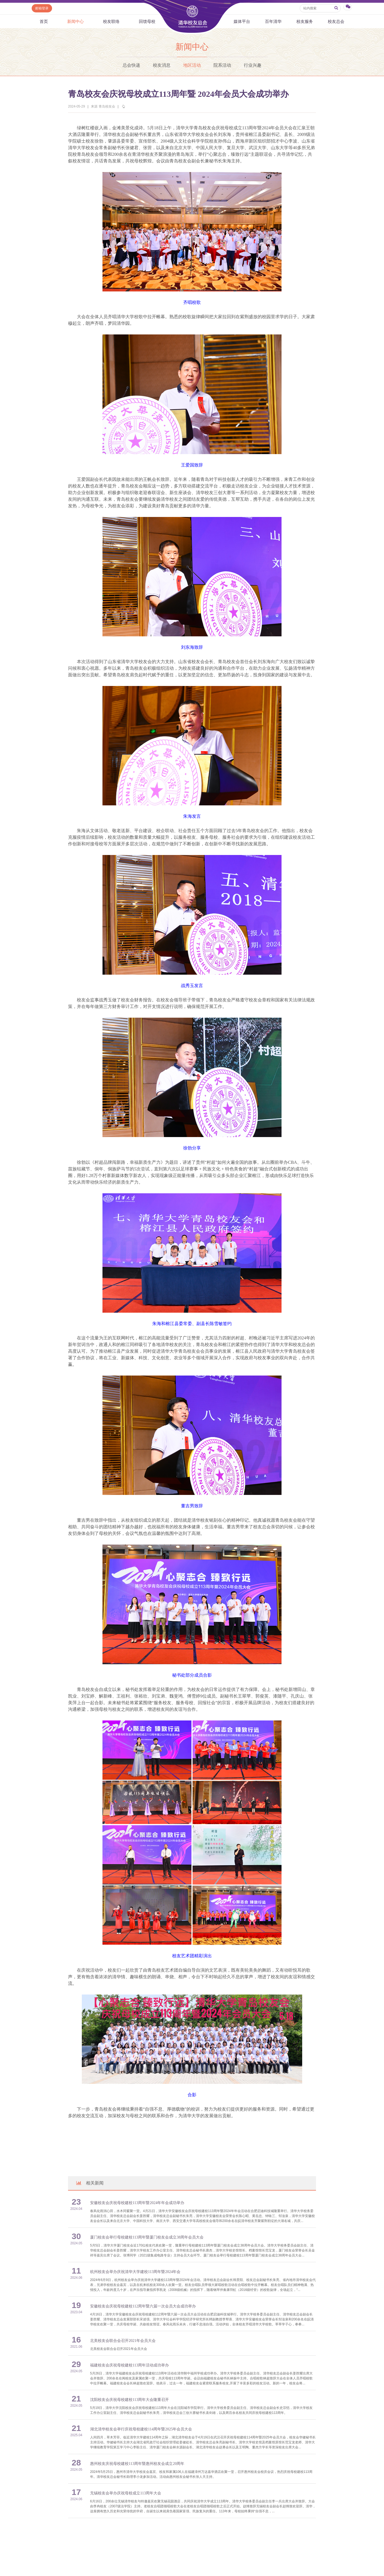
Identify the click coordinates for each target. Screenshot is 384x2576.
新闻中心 (75, 21)
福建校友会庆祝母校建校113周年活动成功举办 (129, 2365)
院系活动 (222, 65)
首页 (44, 21)
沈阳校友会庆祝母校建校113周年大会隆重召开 (129, 2400)
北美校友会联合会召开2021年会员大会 (123, 2341)
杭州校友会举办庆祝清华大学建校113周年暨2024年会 (135, 2272)
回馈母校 (147, 21)
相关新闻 (89, 2183)
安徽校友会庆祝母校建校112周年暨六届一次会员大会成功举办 (143, 2306)
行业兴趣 (252, 65)
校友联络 (111, 21)
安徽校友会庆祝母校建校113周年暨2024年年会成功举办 (137, 2203)
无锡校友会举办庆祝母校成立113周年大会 (125, 2493)
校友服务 (304, 21)
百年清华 (273, 21)
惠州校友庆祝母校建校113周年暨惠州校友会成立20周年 (137, 2464)
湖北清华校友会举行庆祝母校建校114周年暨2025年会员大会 (141, 2429)
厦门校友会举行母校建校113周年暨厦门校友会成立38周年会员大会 (147, 2237)
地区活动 (192, 65)
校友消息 (162, 65)
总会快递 (131, 65)
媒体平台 (242, 21)
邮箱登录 (41, 8)
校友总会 (336, 21)
